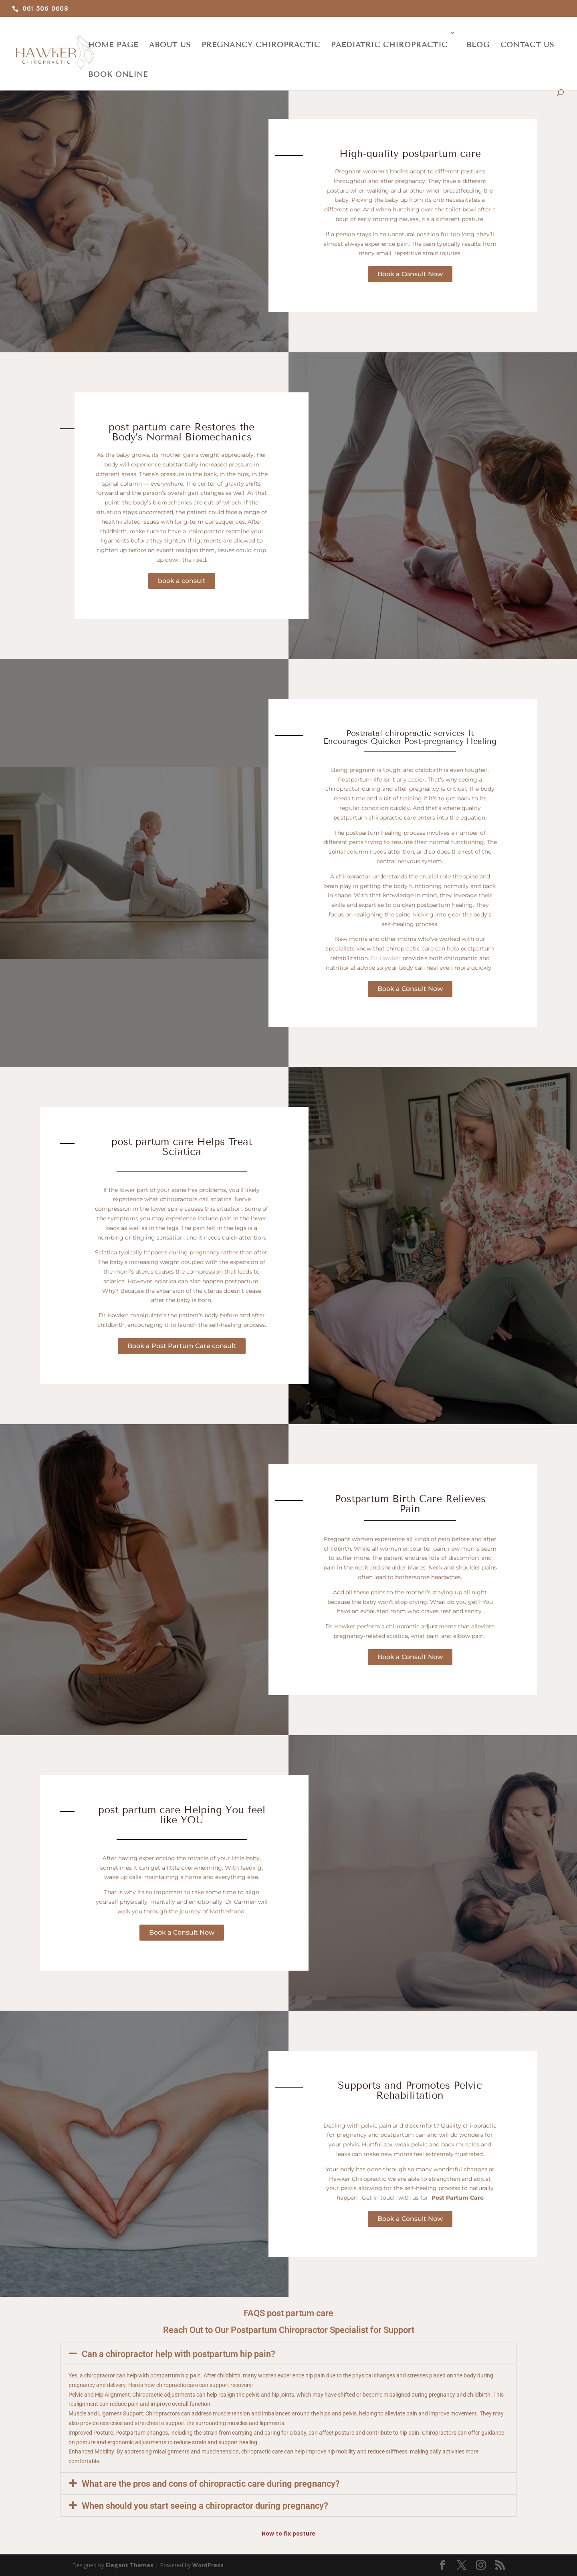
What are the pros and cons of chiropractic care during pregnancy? (211, 2484)
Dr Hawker (386, 958)
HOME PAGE (113, 44)
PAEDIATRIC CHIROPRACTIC (389, 44)
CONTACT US (527, 44)
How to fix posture (288, 2533)
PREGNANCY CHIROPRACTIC (261, 44)
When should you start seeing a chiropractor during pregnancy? (205, 2506)
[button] (288, 2354)
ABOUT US (170, 44)
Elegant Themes (129, 2565)
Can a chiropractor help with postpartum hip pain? (178, 2354)
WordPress (208, 2565)
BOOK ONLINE (118, 74)
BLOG (478, 44)
